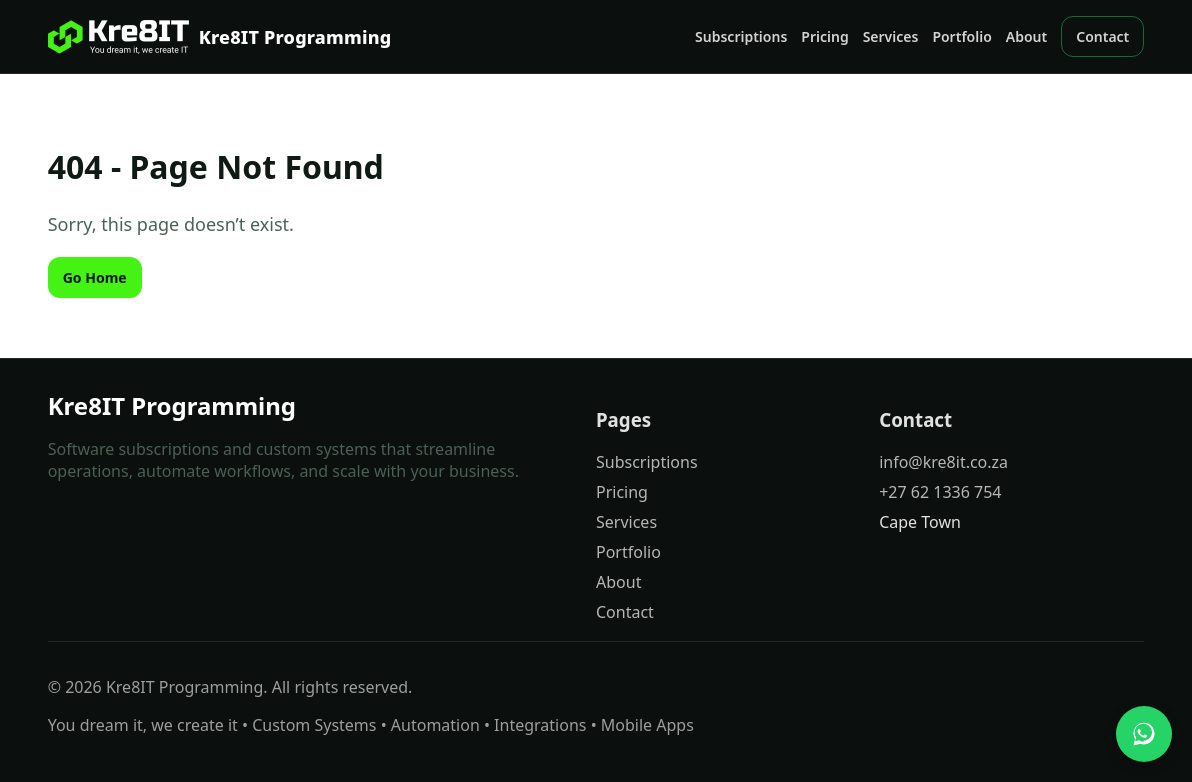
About (1026, 36)
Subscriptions (741, 36)
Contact (1102, 36)
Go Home (95, 277)
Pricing (824, 36)
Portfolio (961, 36)
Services (891, 36)
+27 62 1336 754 (940, 492)
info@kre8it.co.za (943, 462)
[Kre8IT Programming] (220, 37)
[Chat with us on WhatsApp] (1144, 734)
